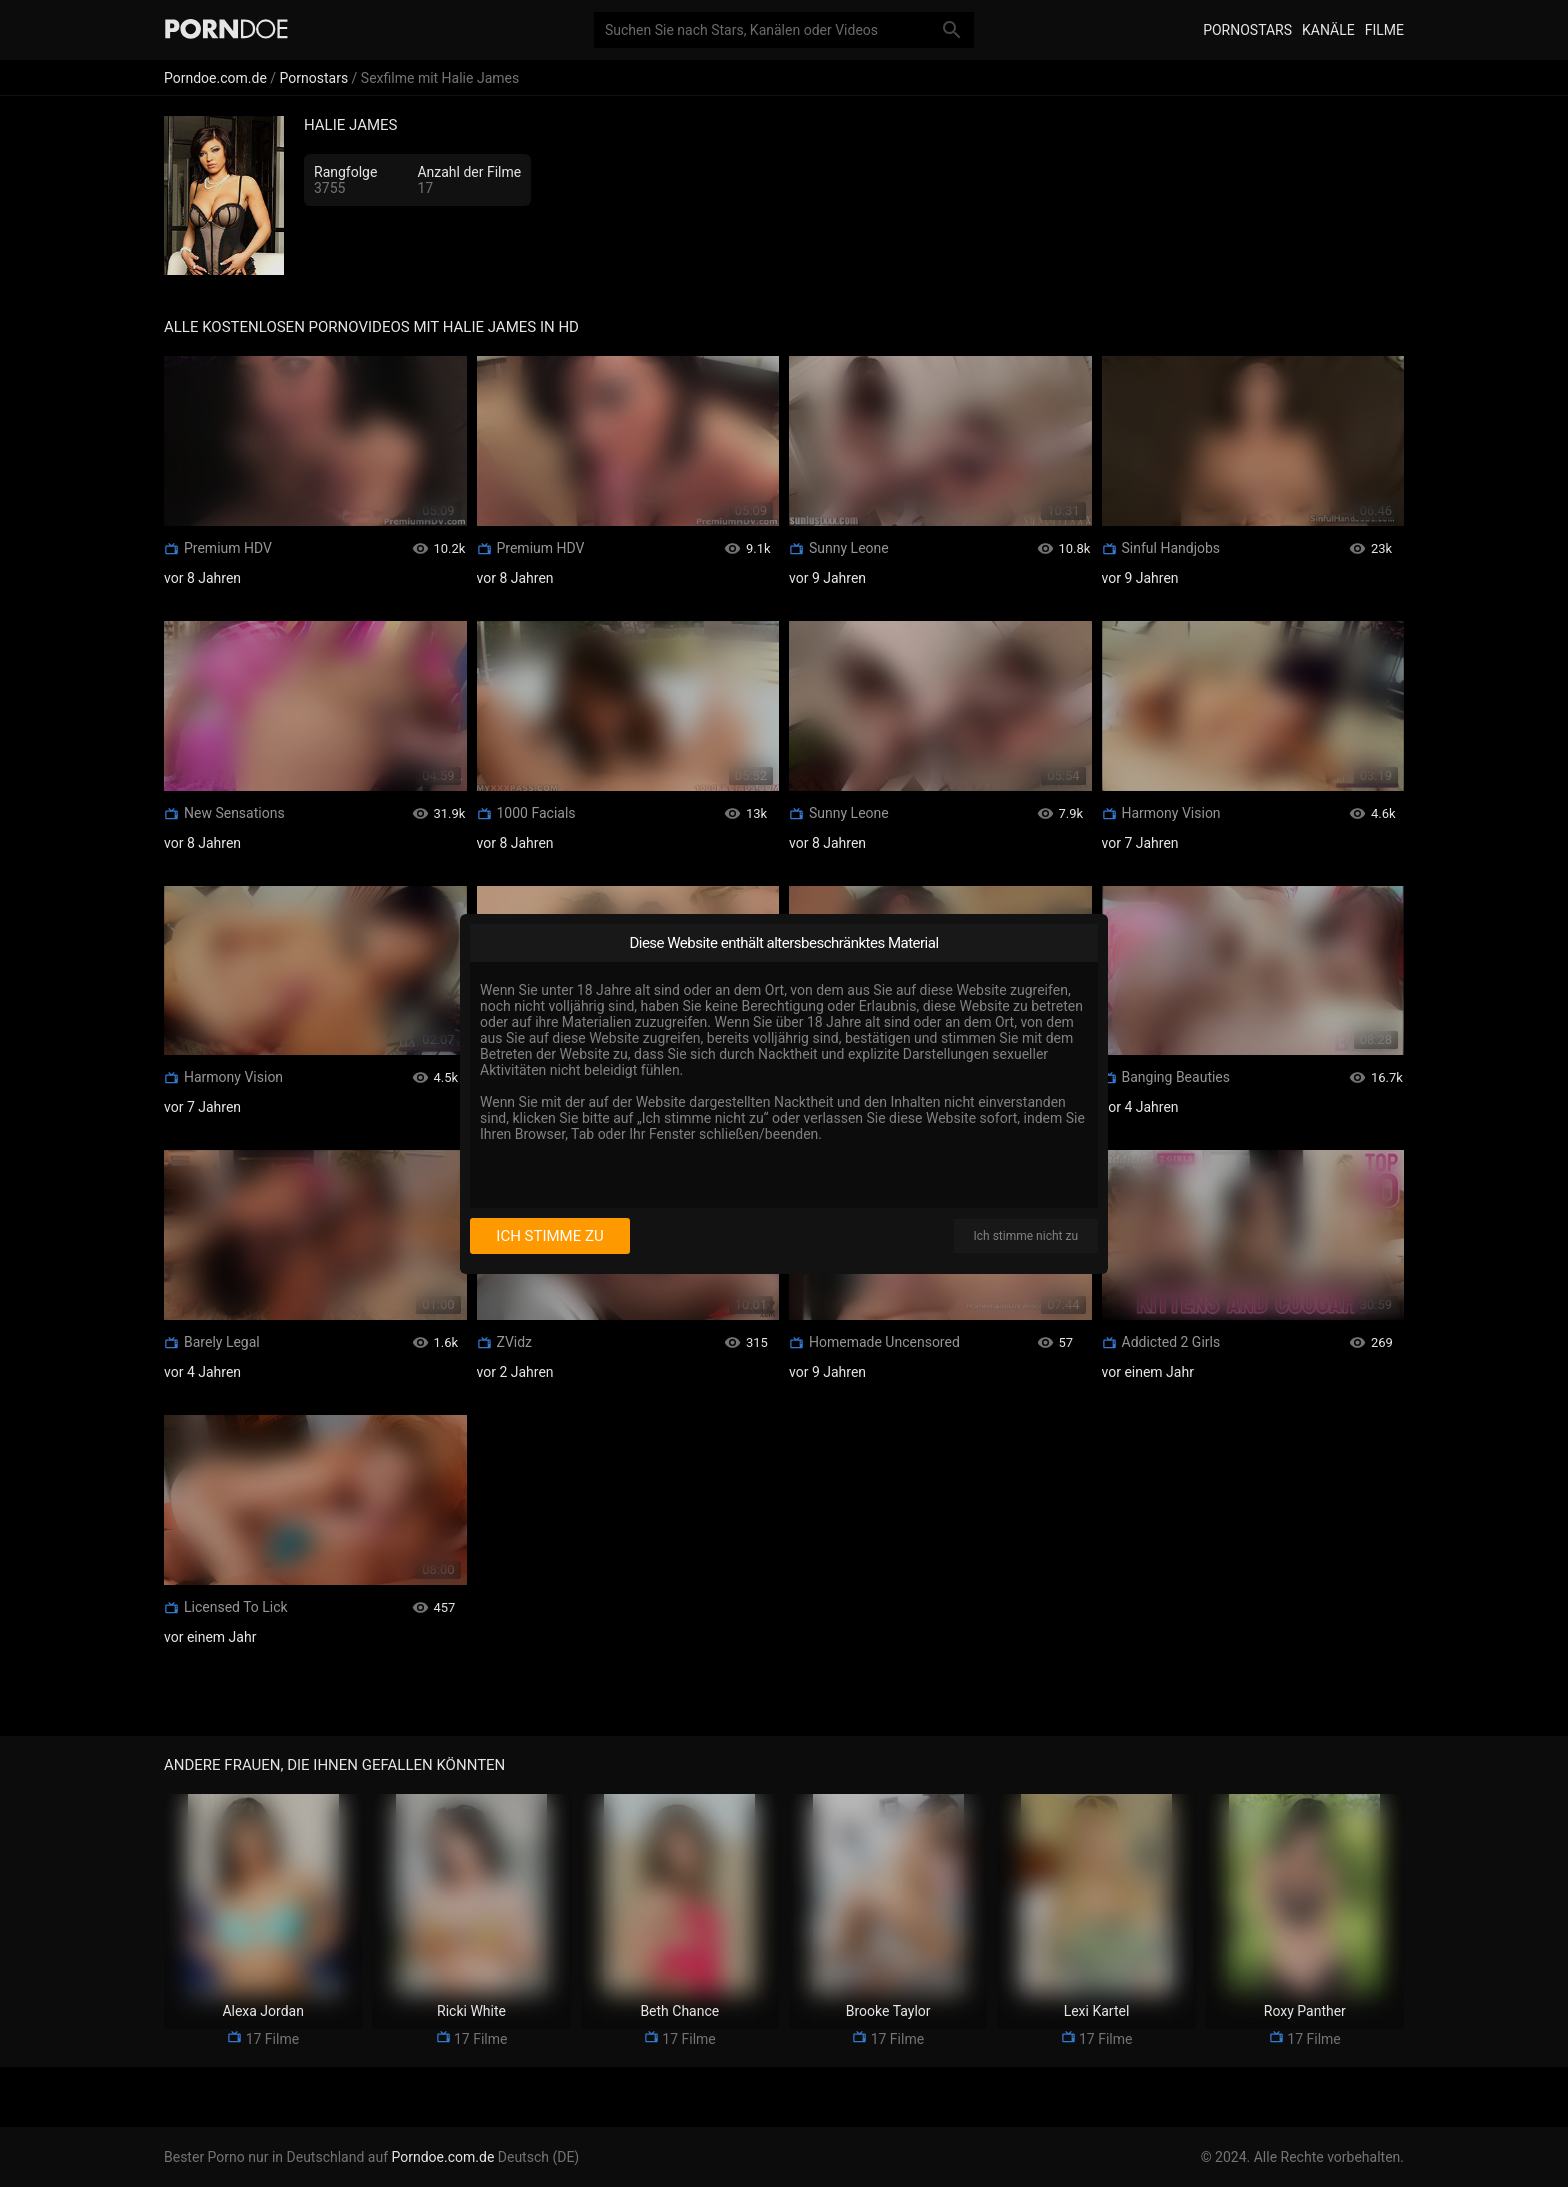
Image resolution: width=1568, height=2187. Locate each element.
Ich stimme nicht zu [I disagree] (1026, 1236)
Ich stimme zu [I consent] (549, 1236)
